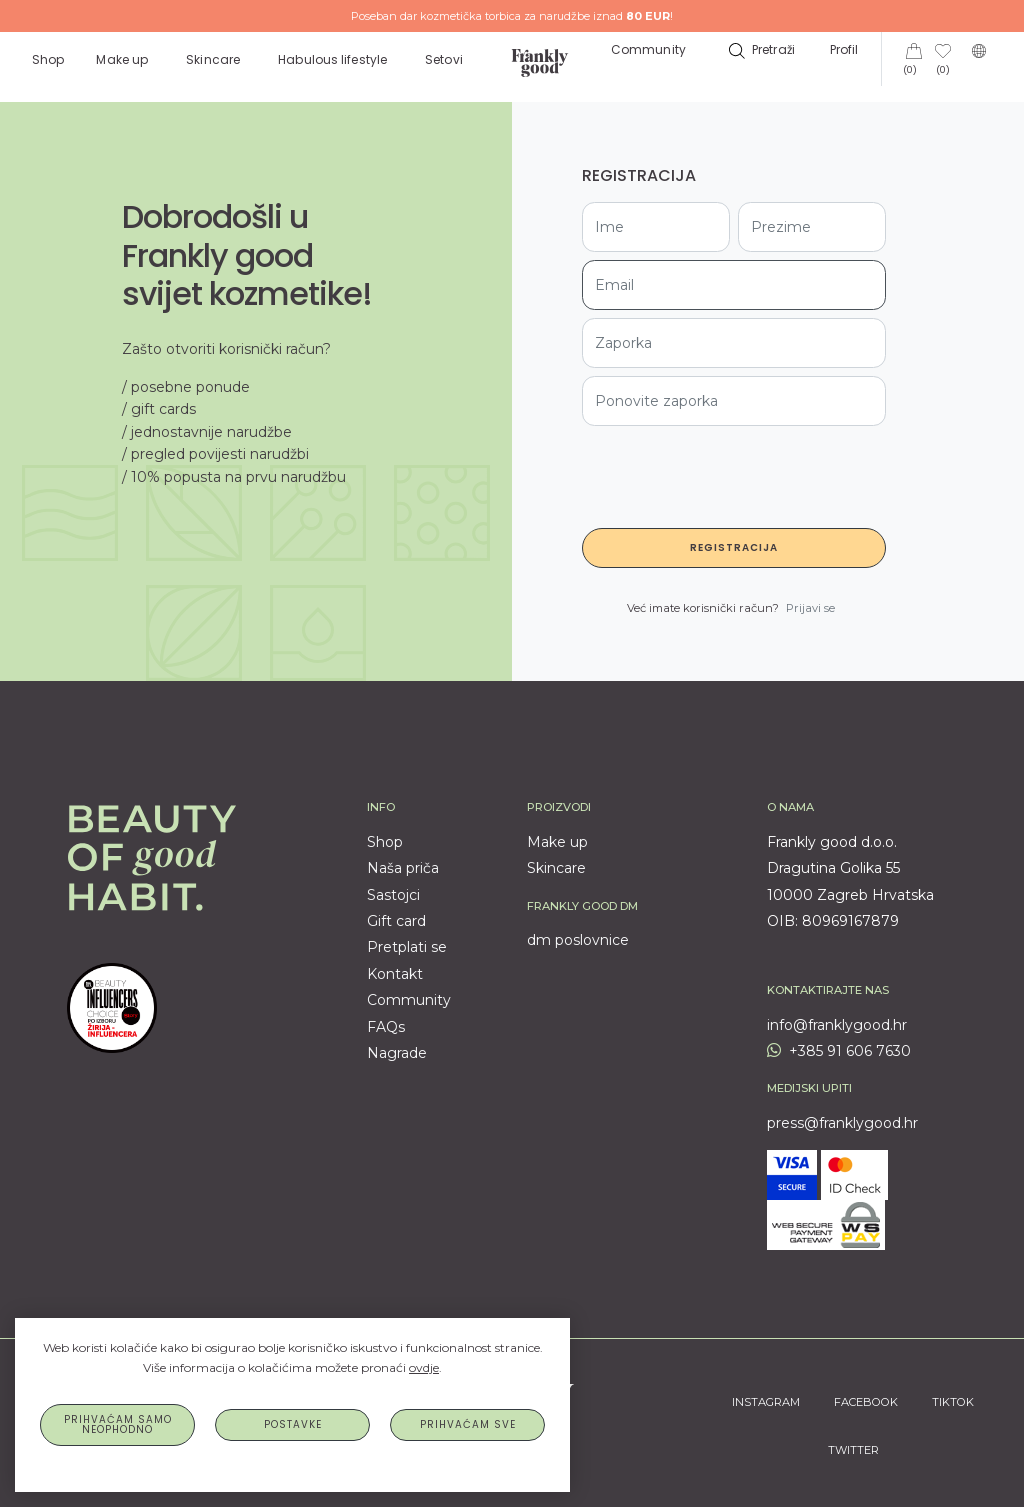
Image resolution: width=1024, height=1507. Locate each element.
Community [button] (648, 49)
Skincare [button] (214, 59)
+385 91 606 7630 (839, 1051)
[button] (759, 49)
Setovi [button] (445, 59)
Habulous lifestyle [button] (334, 59)
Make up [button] (123, 59)
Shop (48, 59)
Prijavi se (810, 608)
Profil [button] (846, 49)
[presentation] (734, 473)
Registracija (734, 547)
